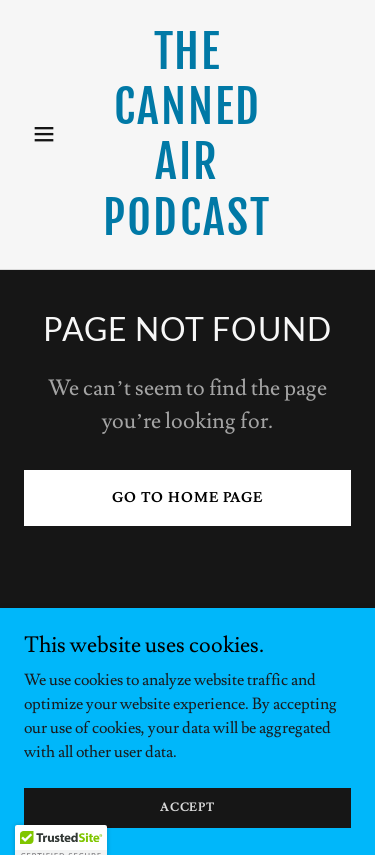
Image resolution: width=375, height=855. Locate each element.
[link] (187, 230)
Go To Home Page (187, 498)
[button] (48, 134)
